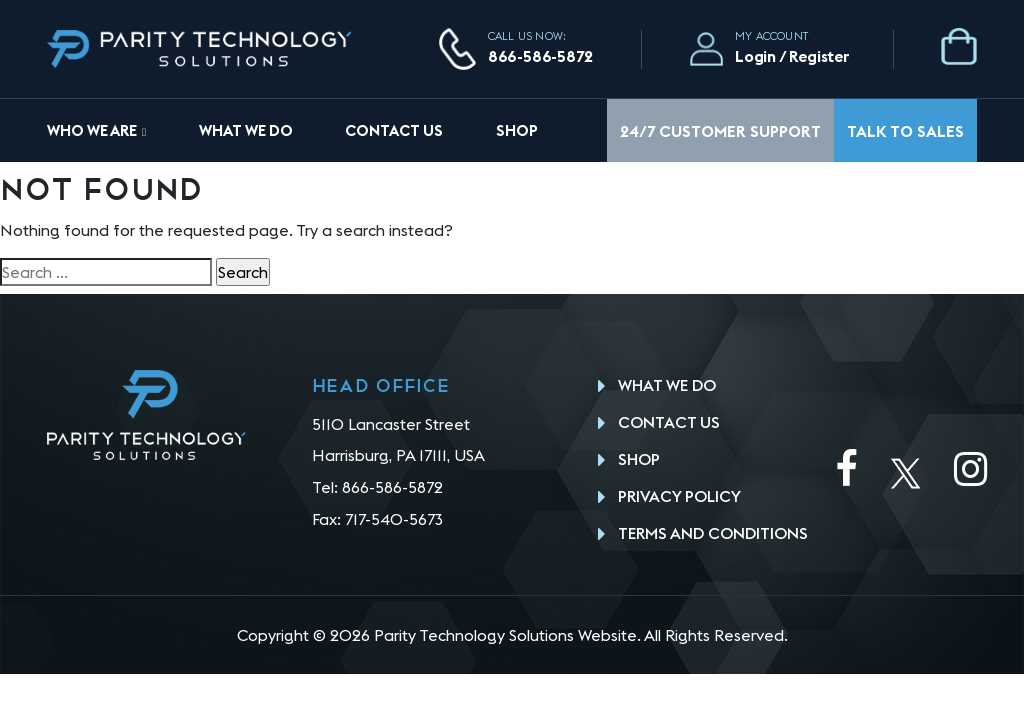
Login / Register (792, 56)
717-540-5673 (394, 519)
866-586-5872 (540, 56)
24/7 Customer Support (720, 131)
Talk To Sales (905, 131)
